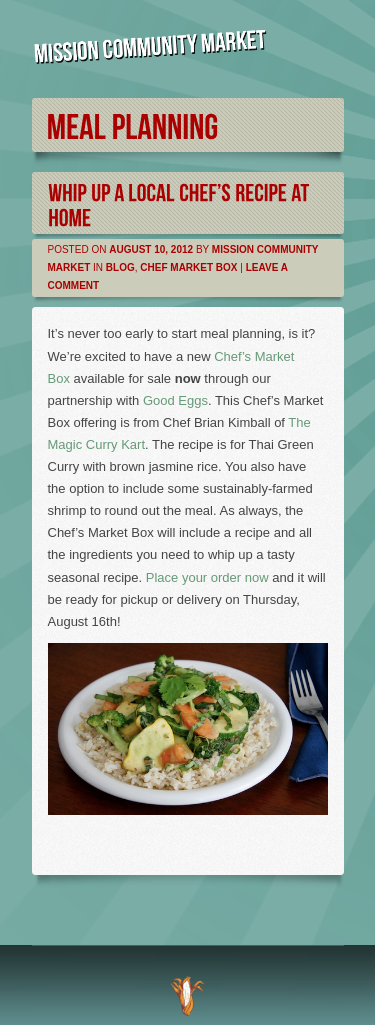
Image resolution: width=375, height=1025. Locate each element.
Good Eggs (175, 400)
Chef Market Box (188, 267)
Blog (120, 267)
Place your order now (207, 577)
